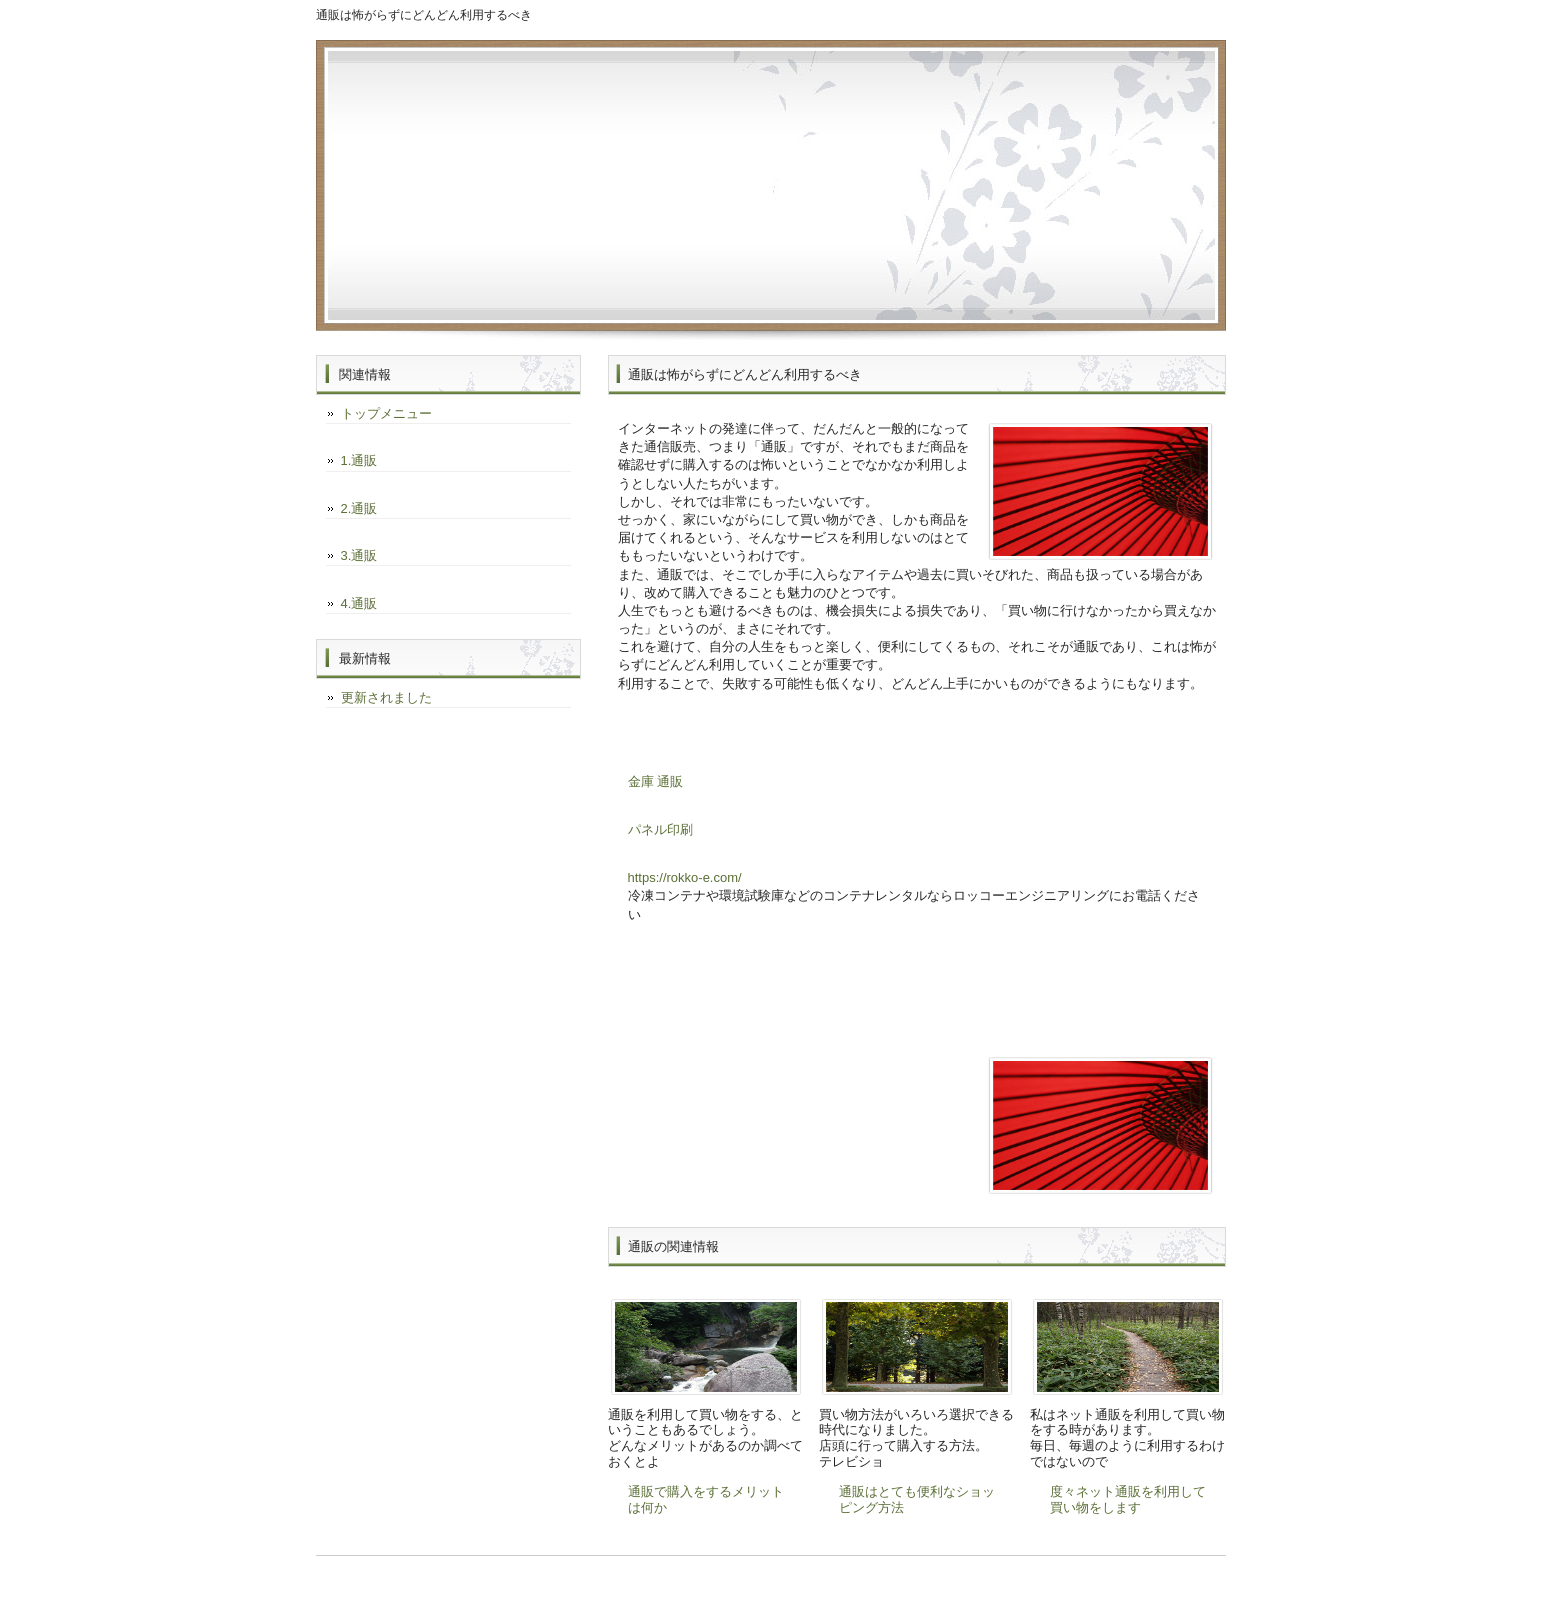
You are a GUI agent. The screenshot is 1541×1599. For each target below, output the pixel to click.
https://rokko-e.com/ (685, 877)
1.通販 (359, 460)
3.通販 (359, 555)
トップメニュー (386, 413)
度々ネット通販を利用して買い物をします (1128, 1499)
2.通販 (359, 508)
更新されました (386, 697)
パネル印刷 (660, 829)
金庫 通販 (656, 781)
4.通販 (359, 603)
